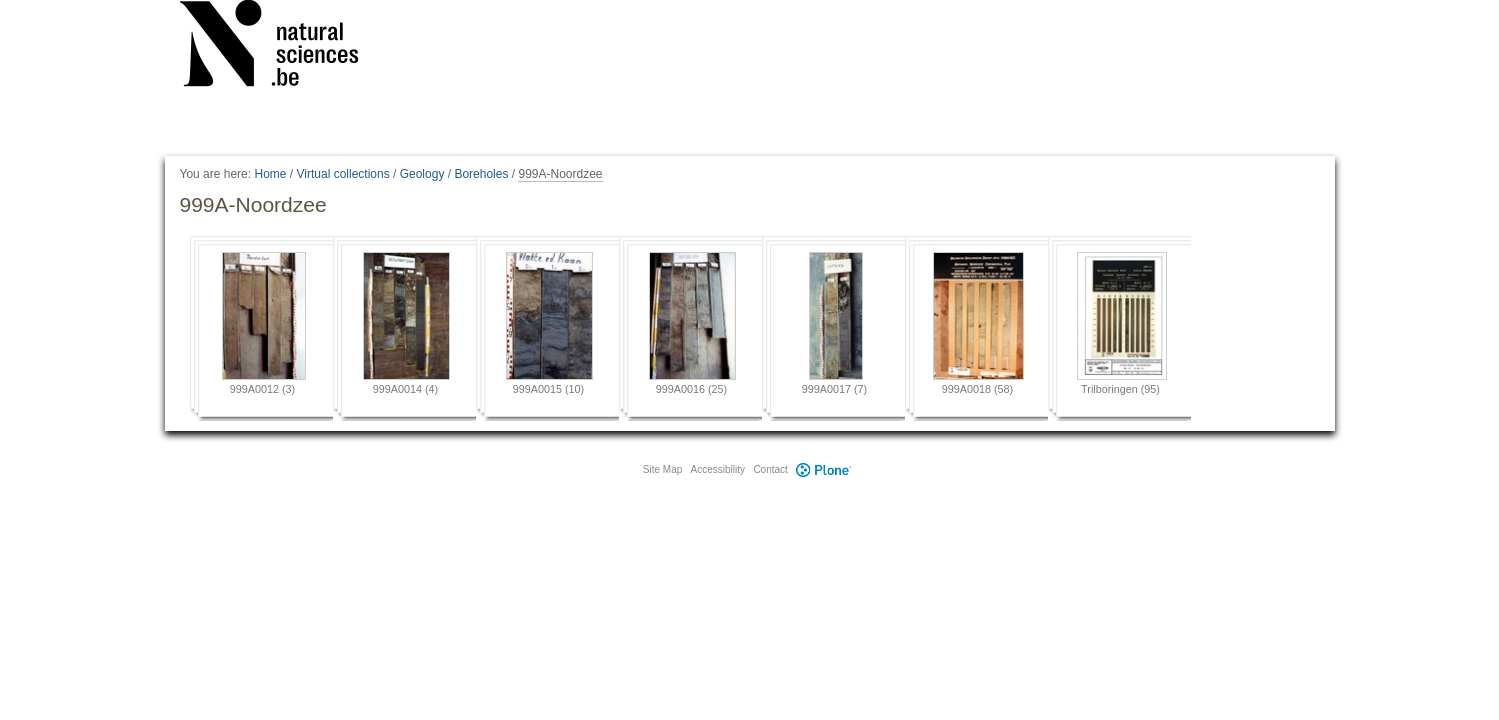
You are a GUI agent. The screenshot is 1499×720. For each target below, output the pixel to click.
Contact (770, 469)
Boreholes (481, 174)
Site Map (662, 469)
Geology (422, 174)
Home (270, 174)
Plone (824, 469)
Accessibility (718, 469)
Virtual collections (343, 174)
